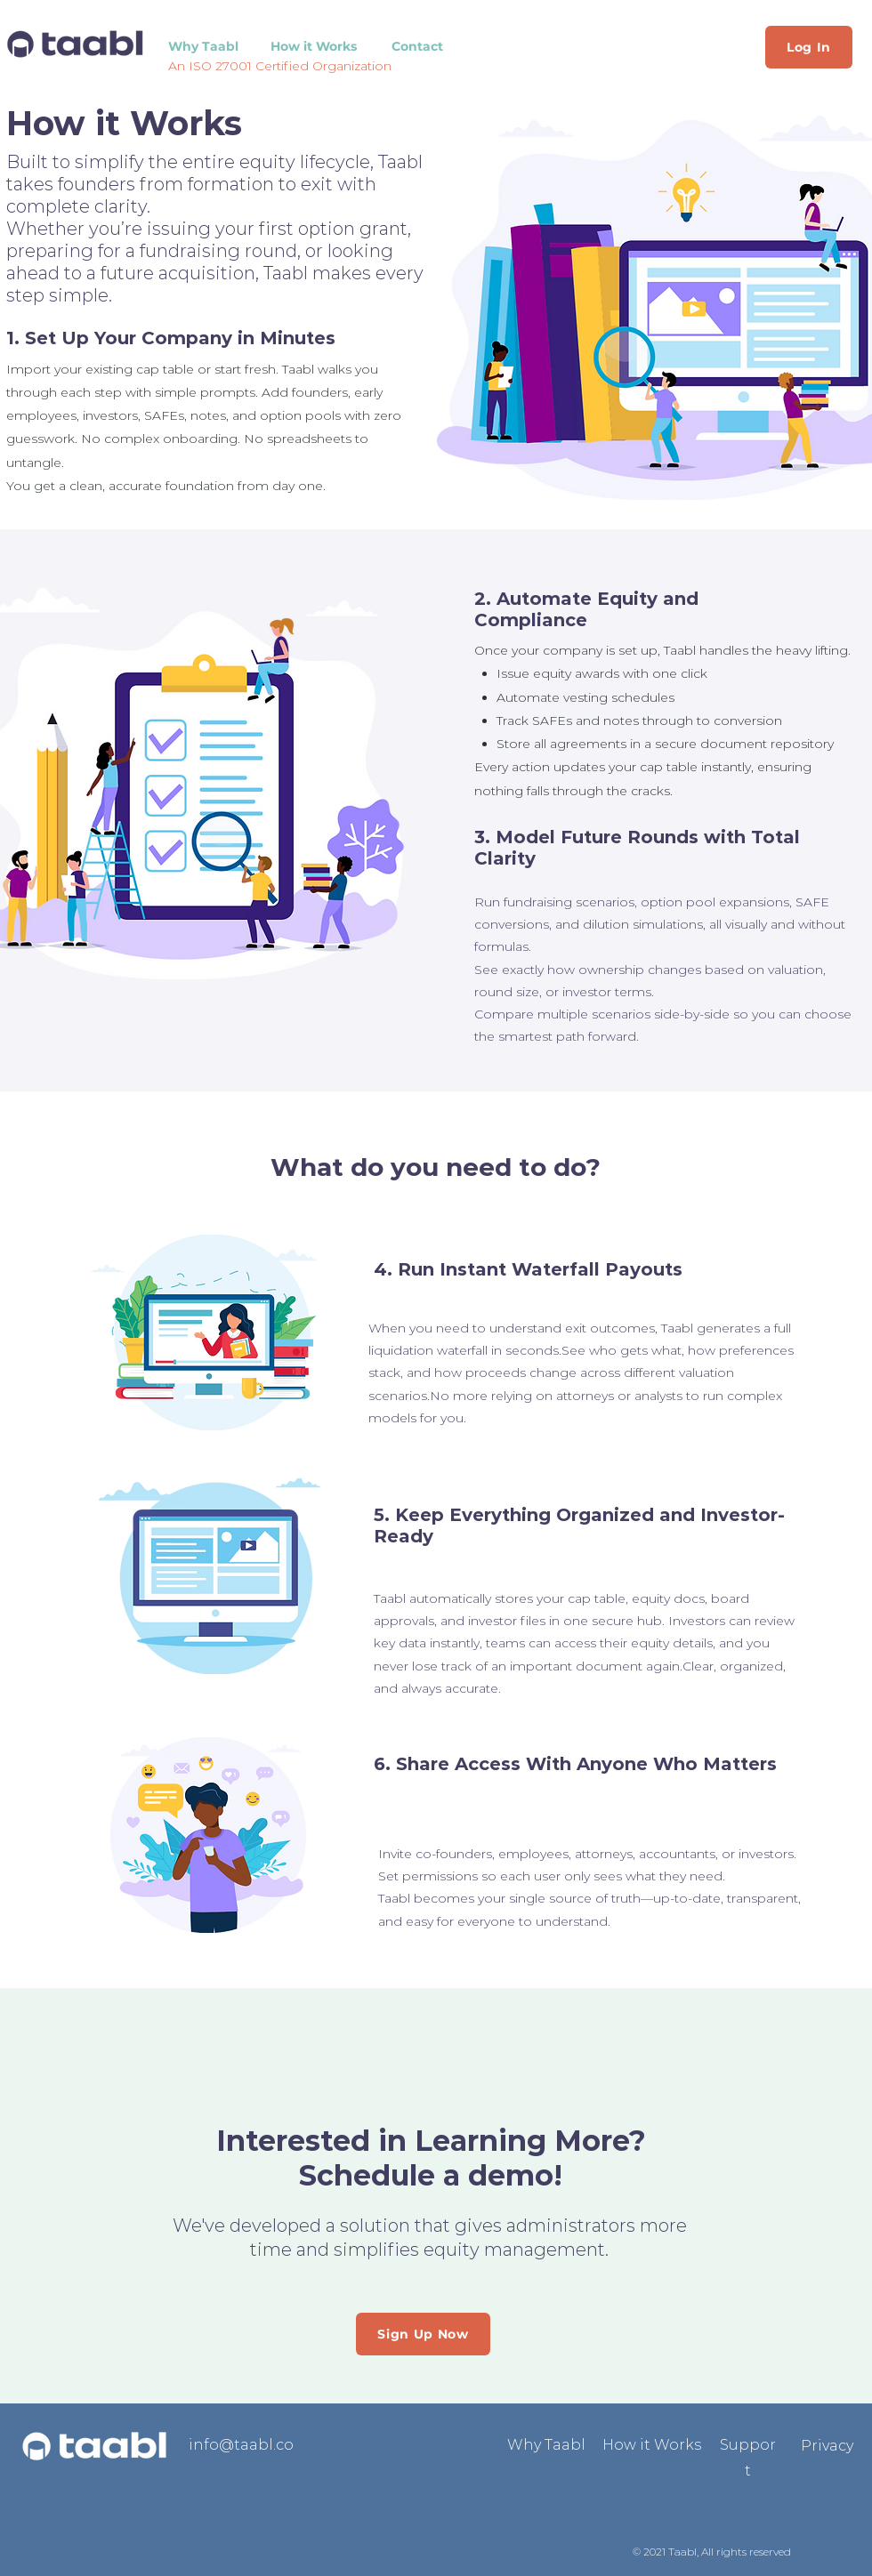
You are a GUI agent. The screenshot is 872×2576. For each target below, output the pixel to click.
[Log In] (808, 47)
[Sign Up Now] (423, 2334)
